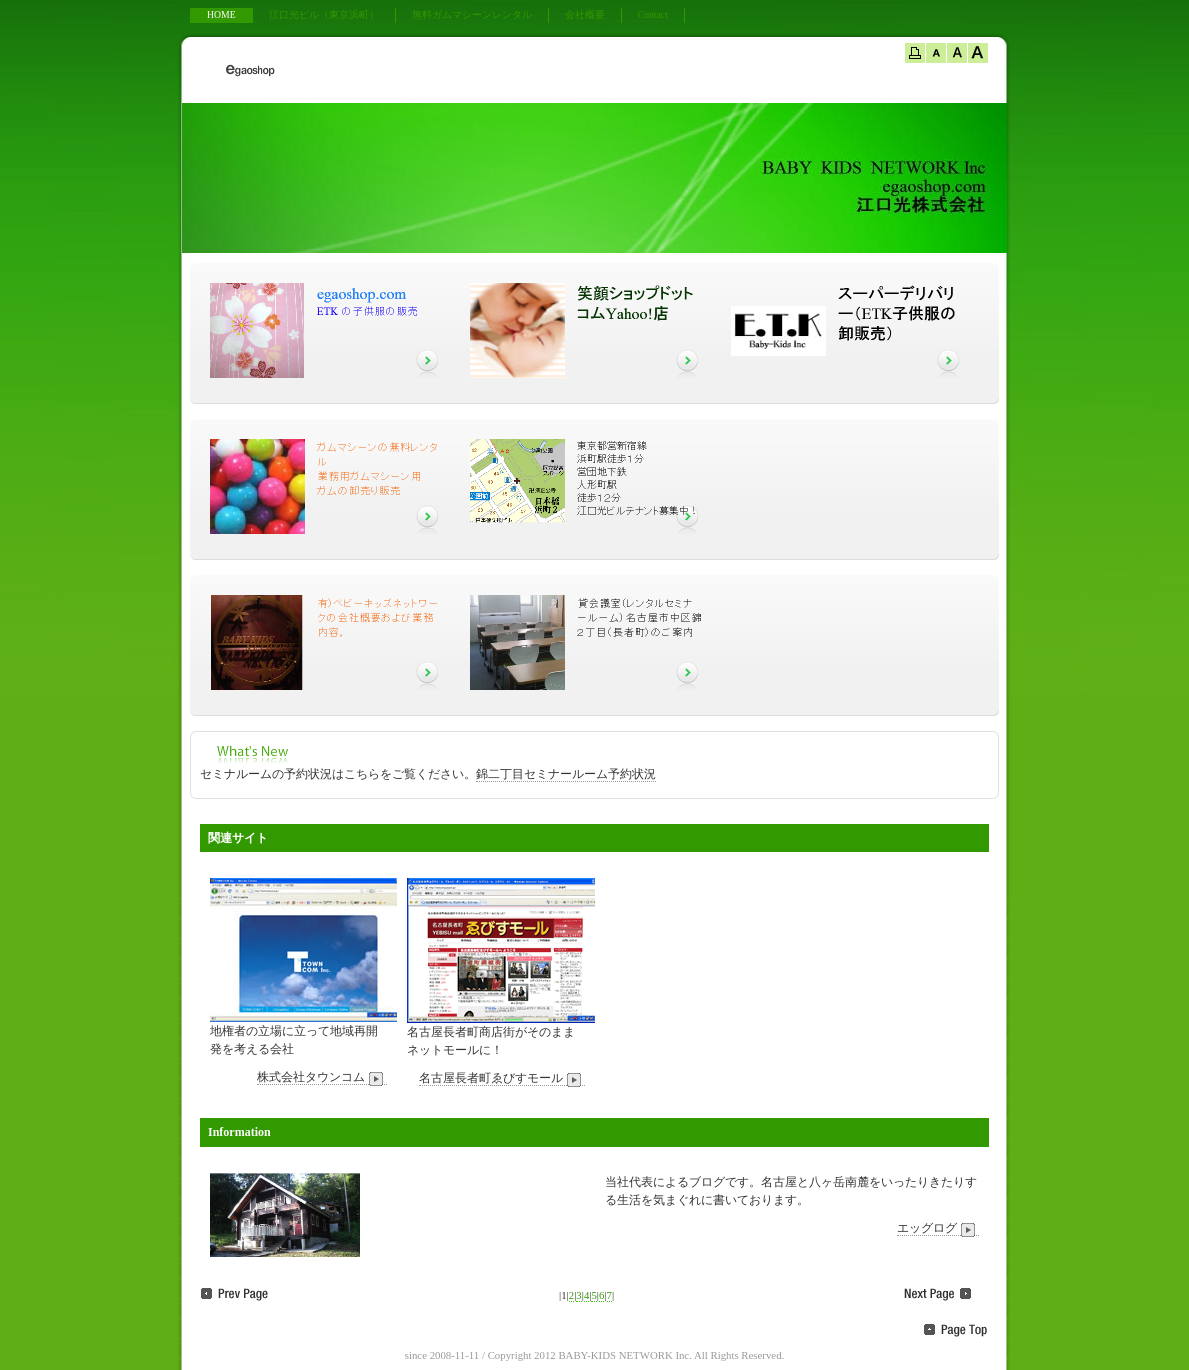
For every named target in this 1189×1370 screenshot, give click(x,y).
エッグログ (938, 1228)
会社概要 (585, 14)
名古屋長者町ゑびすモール (502, 1078)
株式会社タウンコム (322, 1077)
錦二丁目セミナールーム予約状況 (566, 774)
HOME (221, 14)
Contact (653, 14)
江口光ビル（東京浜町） (324, 14)
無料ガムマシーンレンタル (472, 14)
